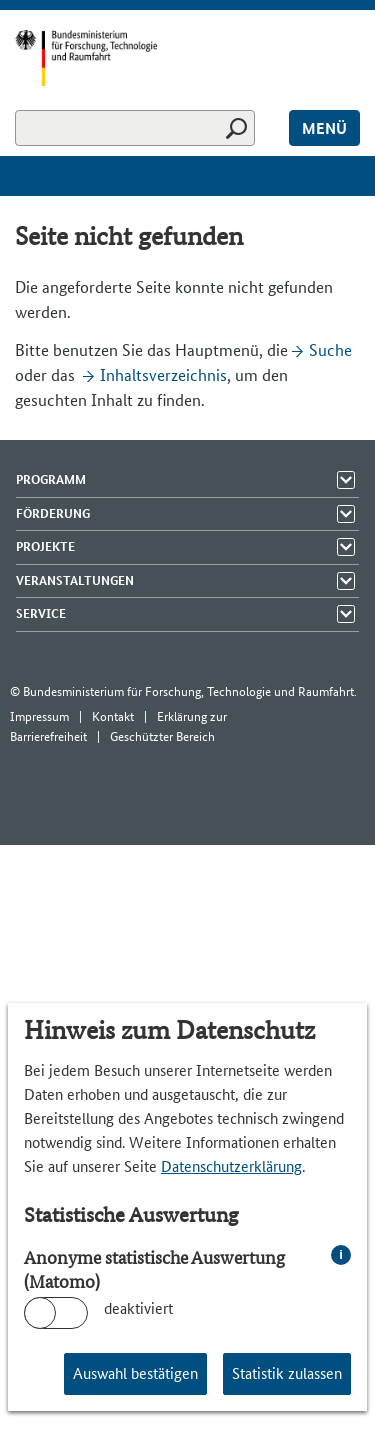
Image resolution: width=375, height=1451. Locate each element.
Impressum (39, 716)
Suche (330, 350)
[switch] (56, 1313)
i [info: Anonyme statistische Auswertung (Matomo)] (341, 1254)
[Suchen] (135, 128)
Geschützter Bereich (162, 736)
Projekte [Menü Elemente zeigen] (45, 546)
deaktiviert (138, 1308)
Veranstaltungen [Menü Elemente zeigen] (75, 580)
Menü (324, 128)
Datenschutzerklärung (231, 1166)
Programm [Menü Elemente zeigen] (51, 479)
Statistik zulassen (287, 1373)
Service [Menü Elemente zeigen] (41, 613)
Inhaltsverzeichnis (163, 375)
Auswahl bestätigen (135, 1373)
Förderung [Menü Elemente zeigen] (53, 513)
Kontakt (113, 716)
